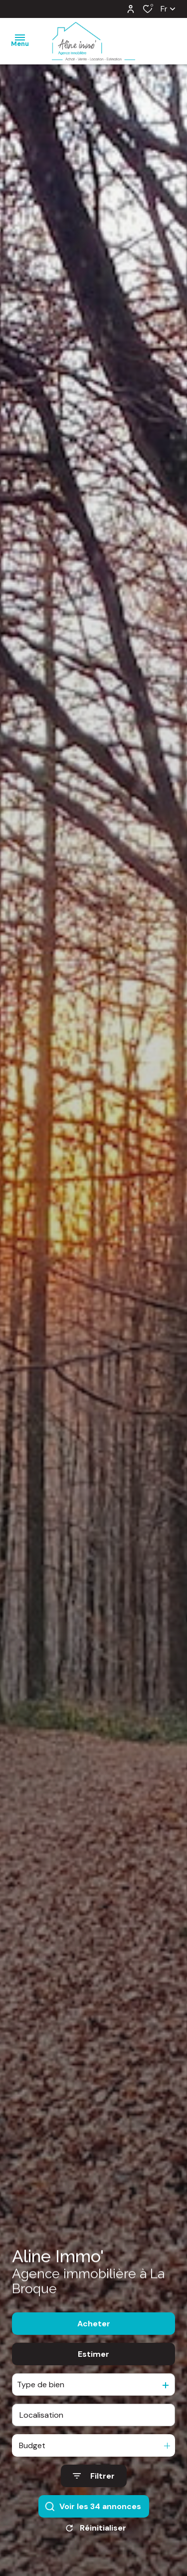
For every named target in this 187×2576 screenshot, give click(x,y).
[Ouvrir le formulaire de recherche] (94, 2488)
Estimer (93, 2365)
